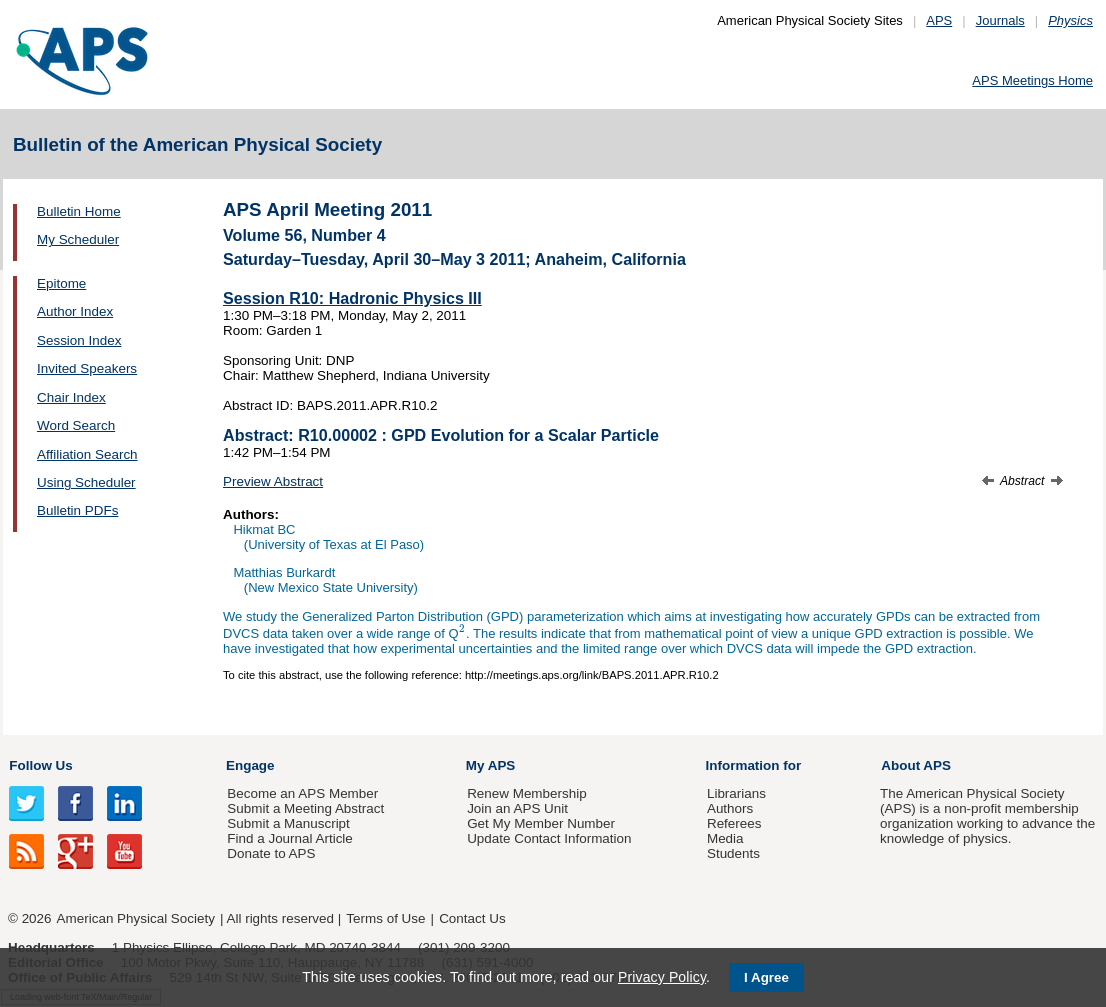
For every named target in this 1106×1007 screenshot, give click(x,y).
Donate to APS (271, 853)
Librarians (736, 793)
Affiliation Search (87, 454)
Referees (734, 823)
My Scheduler (78, 239)
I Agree (766, 977)
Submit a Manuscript (288, 823)
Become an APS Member (302, 793)
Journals (1000, 20)
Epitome (61, 283)
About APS (916, 765)
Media (725, 838)
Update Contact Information (549, 838)
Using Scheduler (86, 482)
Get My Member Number (541, 823)
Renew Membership (527, 793)
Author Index (75, 311)
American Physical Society (136, 918)
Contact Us (472, 918)
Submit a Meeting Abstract (305, 808)
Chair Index (71, 397)
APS (939, 20)
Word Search (76, 425)
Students (733, 853)
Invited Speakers (87, 368)
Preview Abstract (273, 481)
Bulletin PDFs (77, 510)
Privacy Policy (662, 977)
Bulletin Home (79, 211)
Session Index (79, 340)
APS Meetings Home (1032, 80)
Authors (730, 808)
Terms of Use (385, 918)
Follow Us (40, 765)
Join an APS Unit (517, 808)
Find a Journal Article (289, 838)
